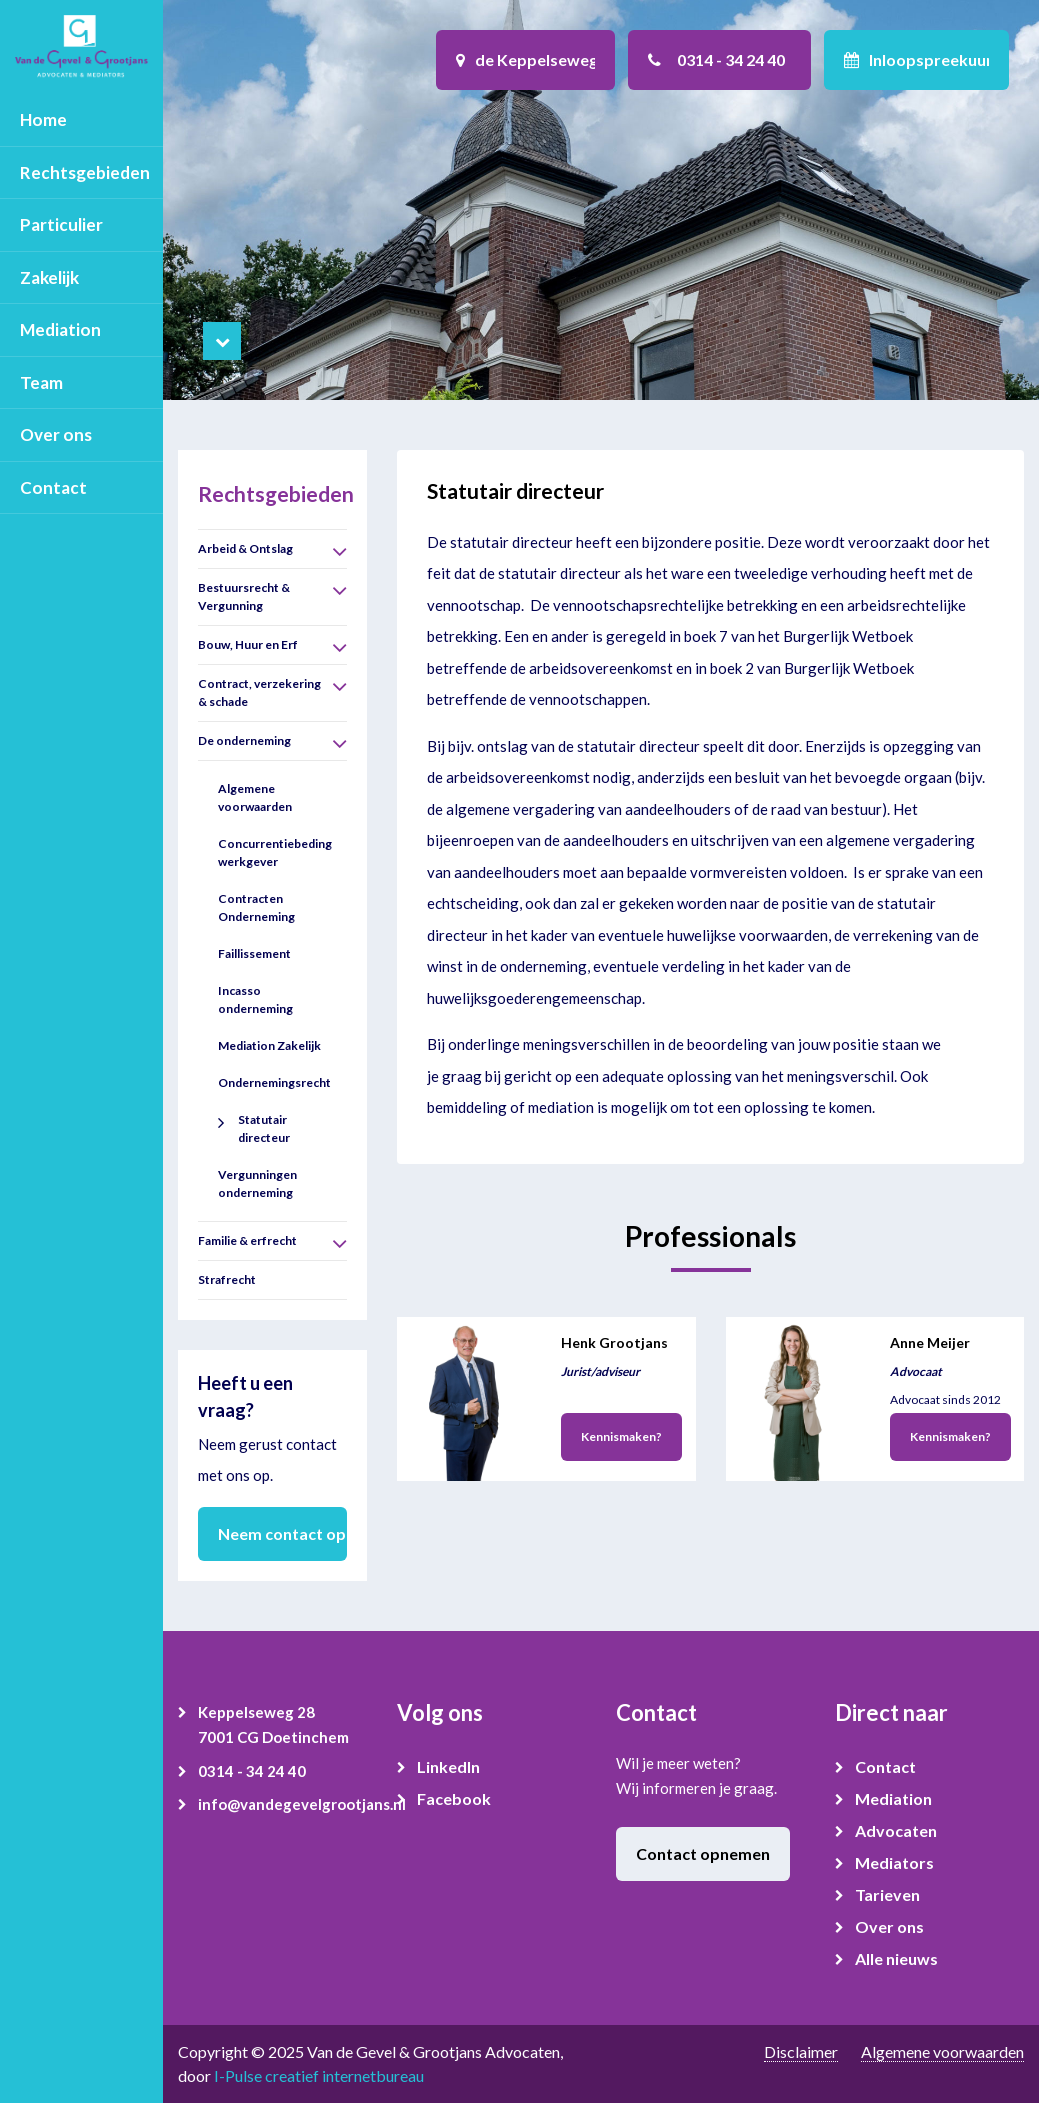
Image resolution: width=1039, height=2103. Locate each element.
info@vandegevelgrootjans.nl (282, 1804)
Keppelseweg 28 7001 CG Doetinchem (273, 1725)
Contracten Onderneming (256, 907)
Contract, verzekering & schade (259, 692)
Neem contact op (282, 1533)
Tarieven (887, 1894)
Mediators (894, 1862)
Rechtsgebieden (85, 172)
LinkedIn (448, 1766)
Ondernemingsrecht (274, 1082)
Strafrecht (227, 1279)
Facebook (454, 1798)
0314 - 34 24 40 (252, 1771)
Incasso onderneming (255, 999)
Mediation (60, 329)
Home (43, 119)
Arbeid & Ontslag (245, 548)
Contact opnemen (703, 1853)
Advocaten (896, 1830)
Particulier (61, 224)
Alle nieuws (896, 1958)
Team (41, 382)
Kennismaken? (621, 1436)
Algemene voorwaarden (255, 797)
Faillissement (254, 953)
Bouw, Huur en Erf (248, 644)
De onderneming (244, 740)
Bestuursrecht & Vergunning (244, 596)
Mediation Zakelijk (269, 1045)
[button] (339, 551)
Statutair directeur (264, 1128)
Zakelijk (49, 277)
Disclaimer (801, 2051)
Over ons (56, 434)
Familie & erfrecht (247, 1240)
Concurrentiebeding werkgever (275, 852)
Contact (53, 487)
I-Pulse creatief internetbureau (319, 2075)
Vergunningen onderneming (257, 1183)
